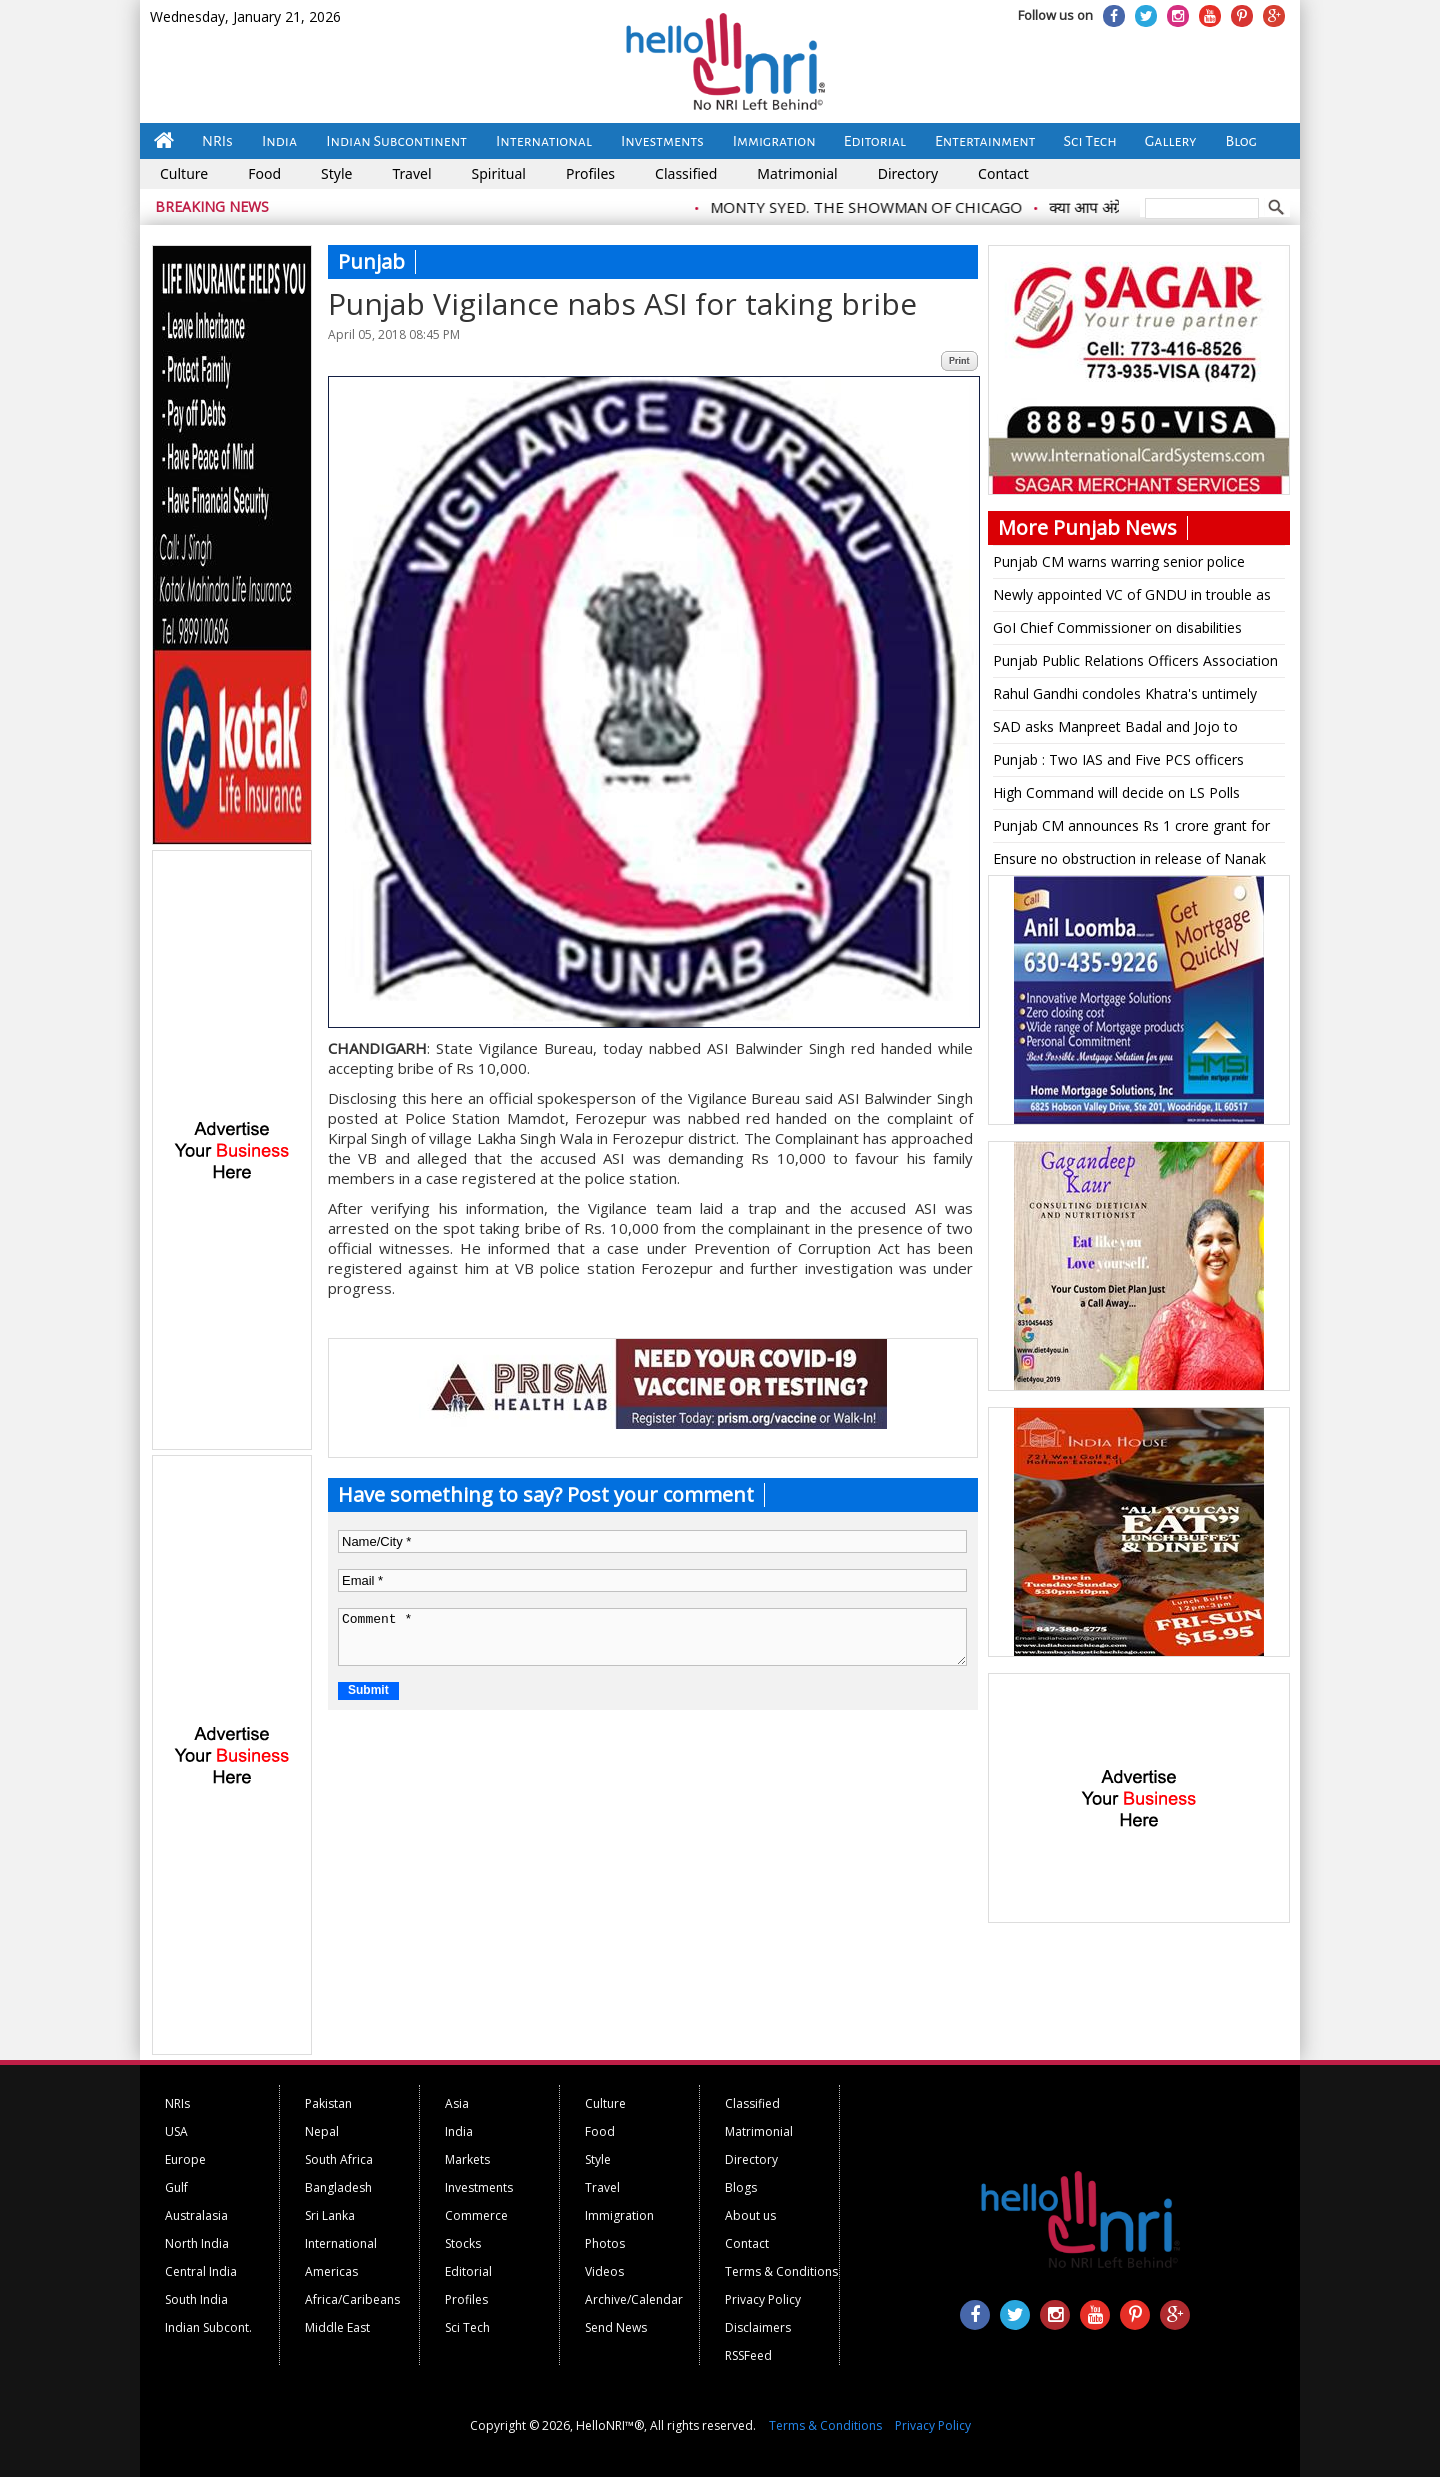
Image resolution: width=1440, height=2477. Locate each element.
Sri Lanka (330, 2215)
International (544, 141)
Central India (201, 2271)
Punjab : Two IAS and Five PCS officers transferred (1118, 763)
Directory (908, 173)
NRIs (217, 141)
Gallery (1171, 141)
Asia (457, 2103)
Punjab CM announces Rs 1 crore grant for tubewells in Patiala (1131, 829)
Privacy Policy (763, 2299)
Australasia (196, 2215)
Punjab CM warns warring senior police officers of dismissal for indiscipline (1119, 565)
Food (264, 173)
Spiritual (499, 173)
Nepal (322, 2131)
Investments (662, 141)
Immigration (774, 141)
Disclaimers (758, 2327)
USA (176, 2131)
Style (336, 173)
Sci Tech (1090, 141)
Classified (686, 173)
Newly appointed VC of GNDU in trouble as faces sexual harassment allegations (1132, 598)
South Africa (339, 2159)
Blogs (741, 2187)
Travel (411, 173)
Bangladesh (338, 2187)
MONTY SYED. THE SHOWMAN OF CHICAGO (877, 207)
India (279, 141)
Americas (331, 2271)
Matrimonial (797, 173)
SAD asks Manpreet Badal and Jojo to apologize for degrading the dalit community (1136, 730)
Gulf (176, 2187)
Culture (184, 173)
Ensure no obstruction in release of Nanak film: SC (1129, 862)
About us (750, 2215)
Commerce (476, 2215)
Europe (185, 2159)
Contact (1003, 173)
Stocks (463, 2243)
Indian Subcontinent (396, 141)
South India (196, 2299)
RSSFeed (748, 2355)
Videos (604, 2271)
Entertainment (985, 141)
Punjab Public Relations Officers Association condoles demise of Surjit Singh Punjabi (1135, 664)
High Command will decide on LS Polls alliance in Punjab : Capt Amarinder (1116, 796)
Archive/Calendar (634, 2299)
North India (197, 2243)
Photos (605, 2243)
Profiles (590, 173)
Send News (616, 2327)
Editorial (875, 141)
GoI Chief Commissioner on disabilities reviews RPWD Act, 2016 (1117, 631)
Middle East (337, 2327)
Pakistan (328, 2103)
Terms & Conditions (781, 2271)
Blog (1241, 141)
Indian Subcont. (208, 2327)
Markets (467, 2159)
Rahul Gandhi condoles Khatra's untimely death (1125, 697)
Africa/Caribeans (352, 2299)
